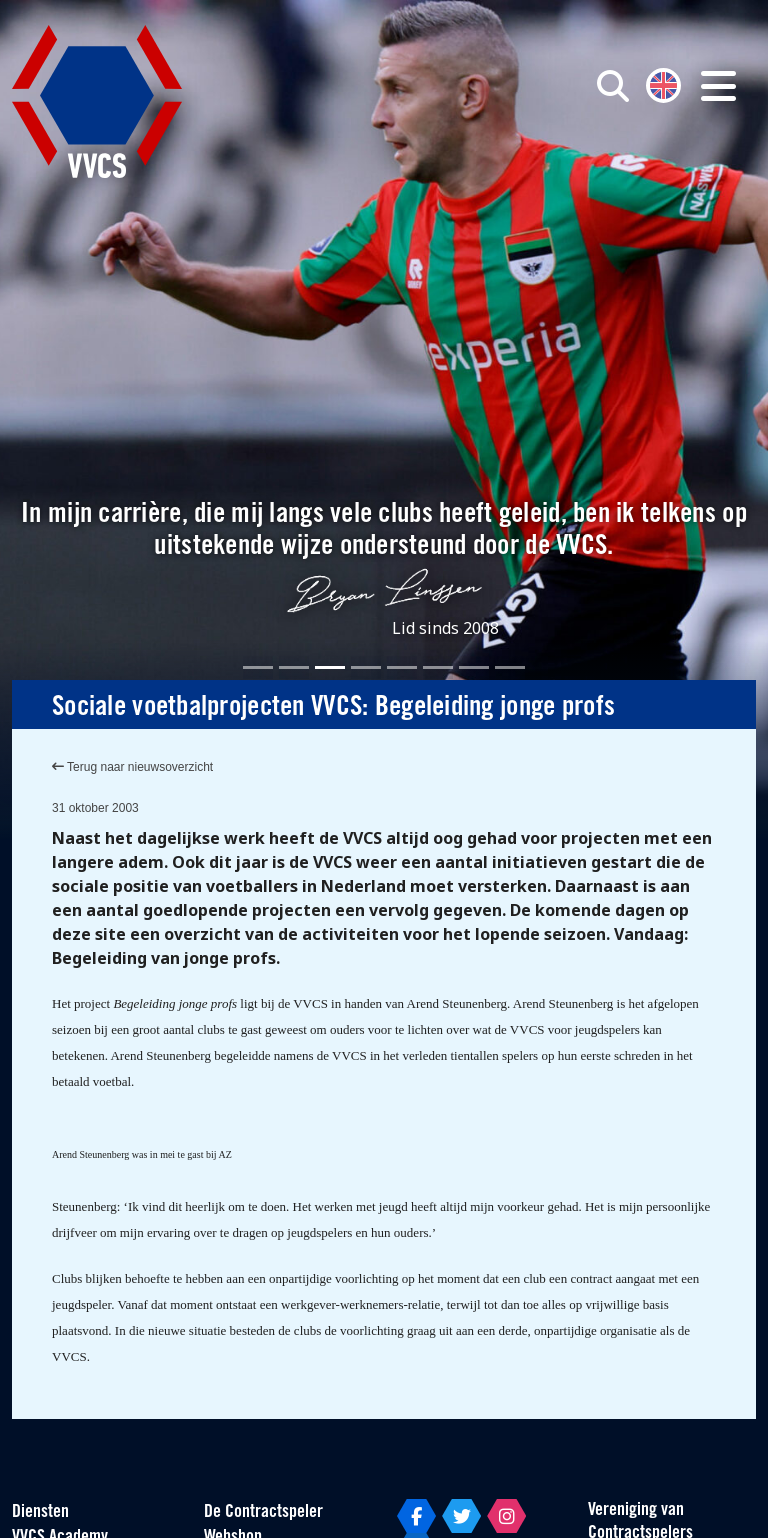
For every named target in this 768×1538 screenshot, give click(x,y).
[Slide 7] (474, 667)
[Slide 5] (402, 667)
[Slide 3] (330, 667)
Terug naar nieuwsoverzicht (132, 767)
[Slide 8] (510, 667)
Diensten (40, 1512)
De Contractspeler (263, 1512)
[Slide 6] (438, 667)
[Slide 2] (294, 667)
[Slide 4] (366, 667)
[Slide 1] (258, 667)
